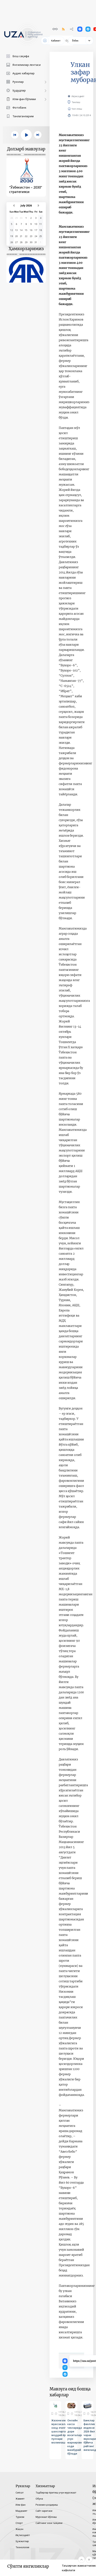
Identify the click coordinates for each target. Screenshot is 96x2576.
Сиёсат (20, 2492)
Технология (22, 2547)
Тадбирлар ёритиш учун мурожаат (56, 2492)
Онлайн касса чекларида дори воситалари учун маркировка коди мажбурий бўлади (75, 2437)
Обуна (39, 2498)
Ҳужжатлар (22, 2541)
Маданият (21, 2510)
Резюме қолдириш (47, 2504)
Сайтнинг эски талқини (49, 2523)
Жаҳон (19, 2529)
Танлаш (81, 102)
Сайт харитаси (44, 2510)
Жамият (20, 2498)
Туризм (20, 2516)
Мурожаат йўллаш (46, 2516)
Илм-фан (21, 2504)
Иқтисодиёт (78, 96)
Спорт (19, 2523)
